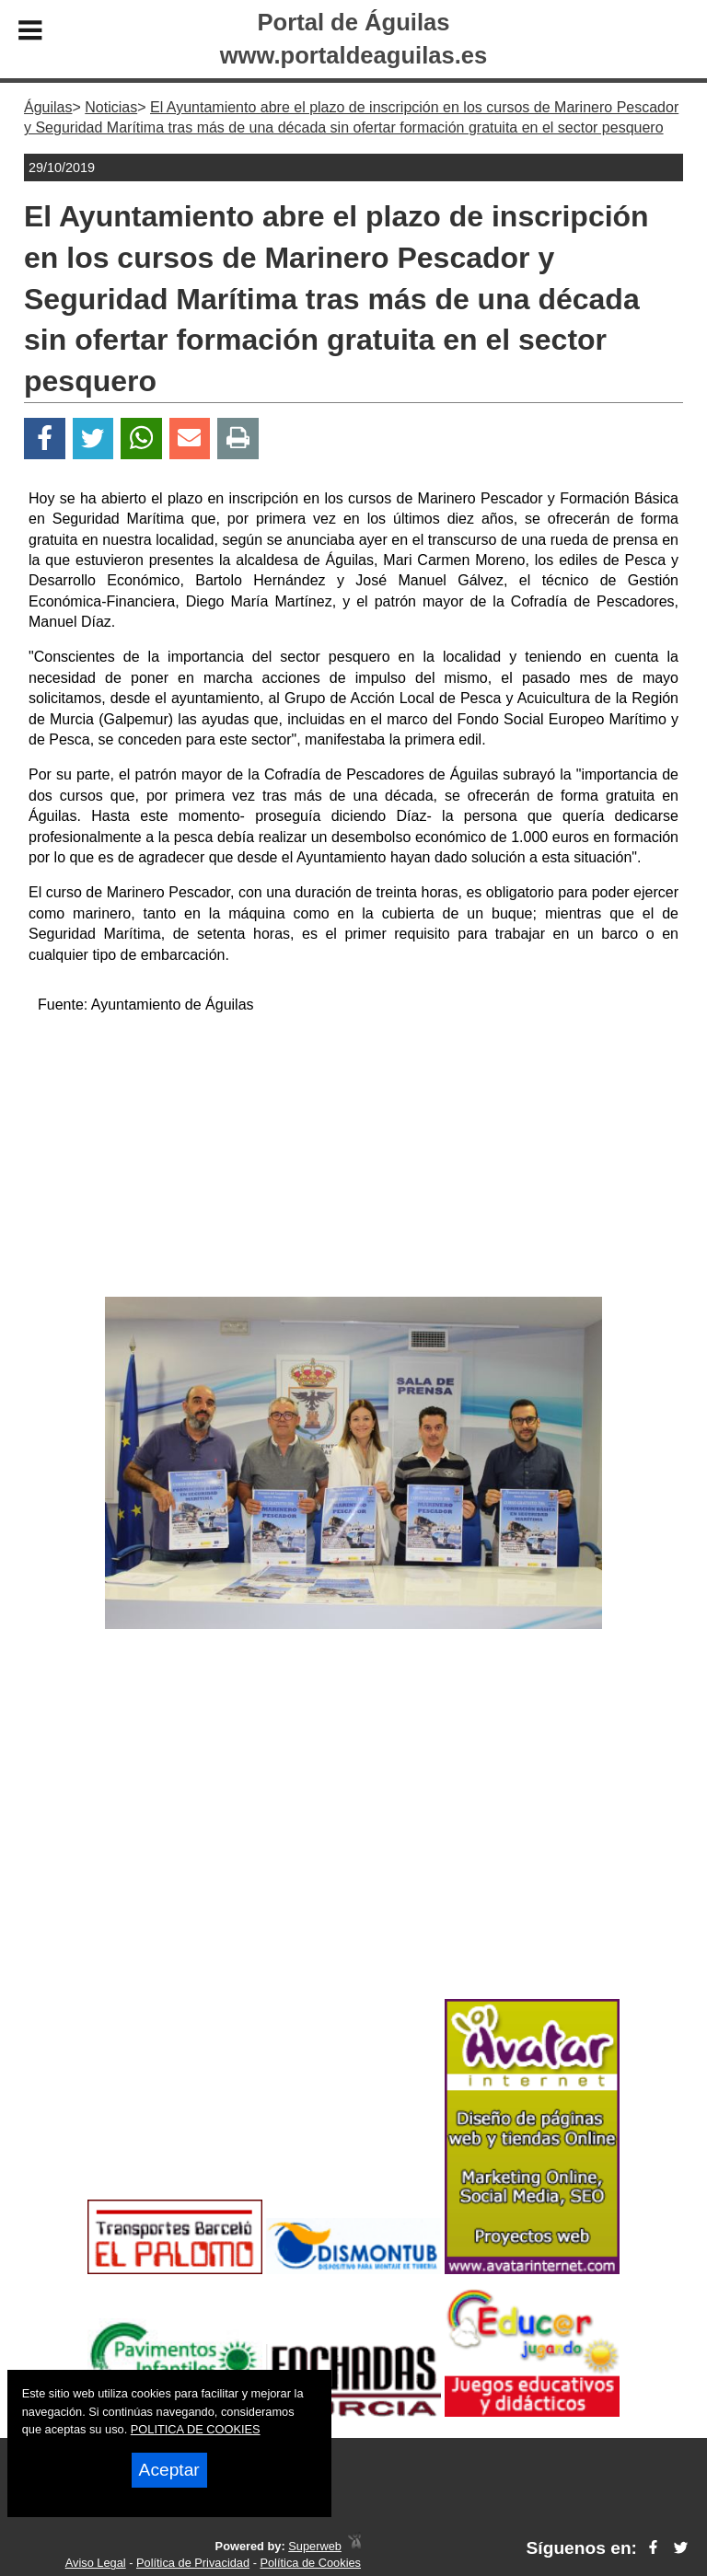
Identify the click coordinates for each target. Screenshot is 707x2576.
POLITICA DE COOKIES (196, 2429)
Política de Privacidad (192, 2563)
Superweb (315, 2546)
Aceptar (169, 2469)
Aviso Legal (95, 2563)
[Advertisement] (353, 1159)
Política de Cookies (310, 2563)
